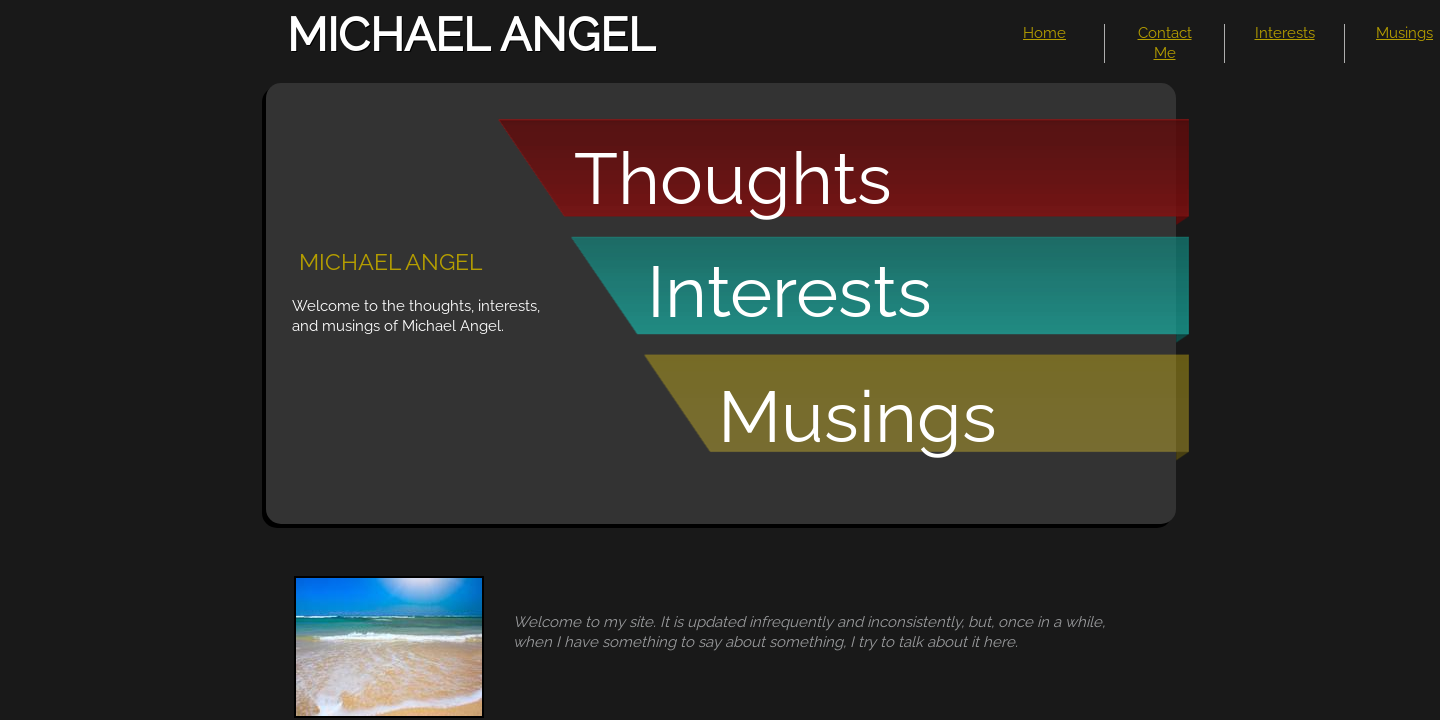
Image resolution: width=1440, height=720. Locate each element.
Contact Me (1165, 43)
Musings (1404, 33)
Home (1044, 33)
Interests (1285, 33)
